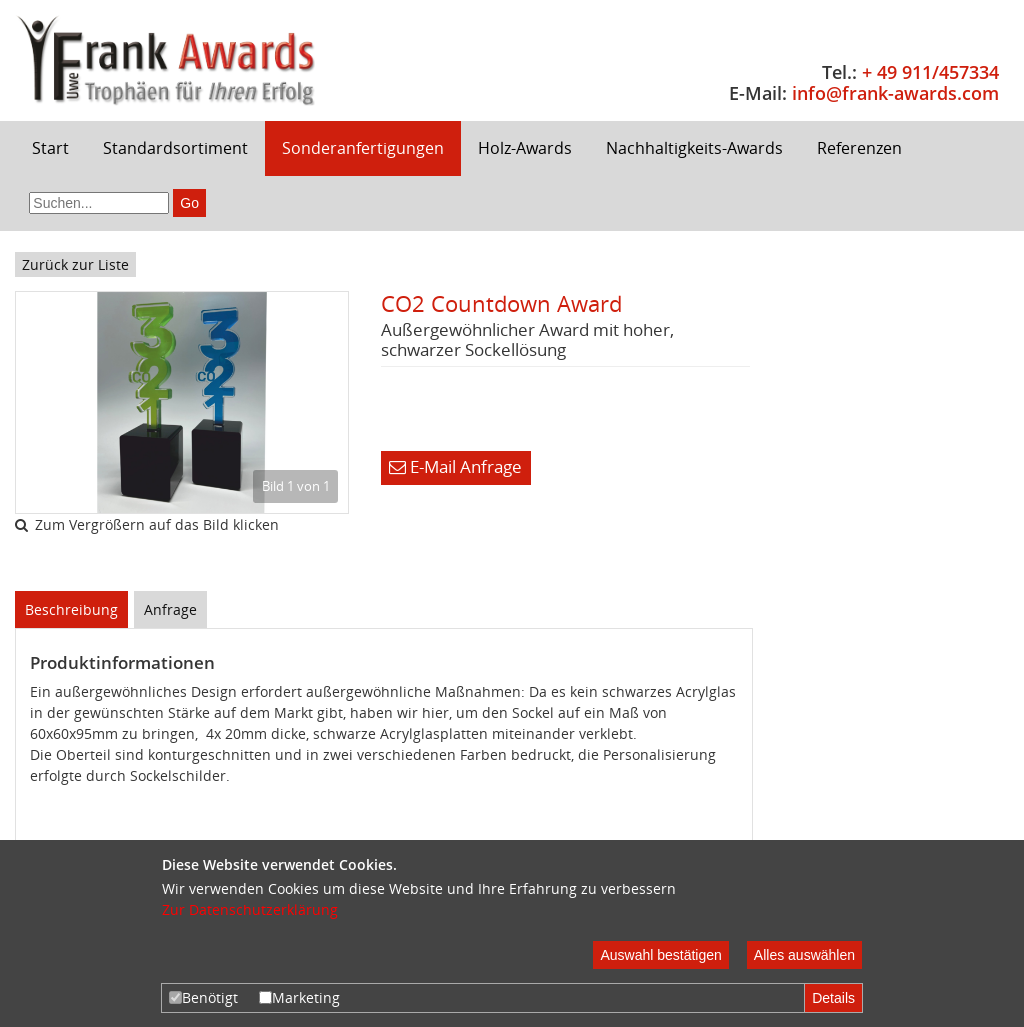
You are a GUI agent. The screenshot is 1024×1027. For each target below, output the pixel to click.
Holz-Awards (525, 148)
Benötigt (203, 997)
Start (50, 148)
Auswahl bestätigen (660, 955)
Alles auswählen (804, 955)
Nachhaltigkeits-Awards (694, 148)
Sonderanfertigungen (363, 148)
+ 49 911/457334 (930, 72)
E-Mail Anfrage (455, 466)
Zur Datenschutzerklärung (250, 909)
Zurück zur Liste (75, 264)
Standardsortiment (175, 148)
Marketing (299, 997)
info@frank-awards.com (895, 93)
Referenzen (859, 148)
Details (833, 998)
